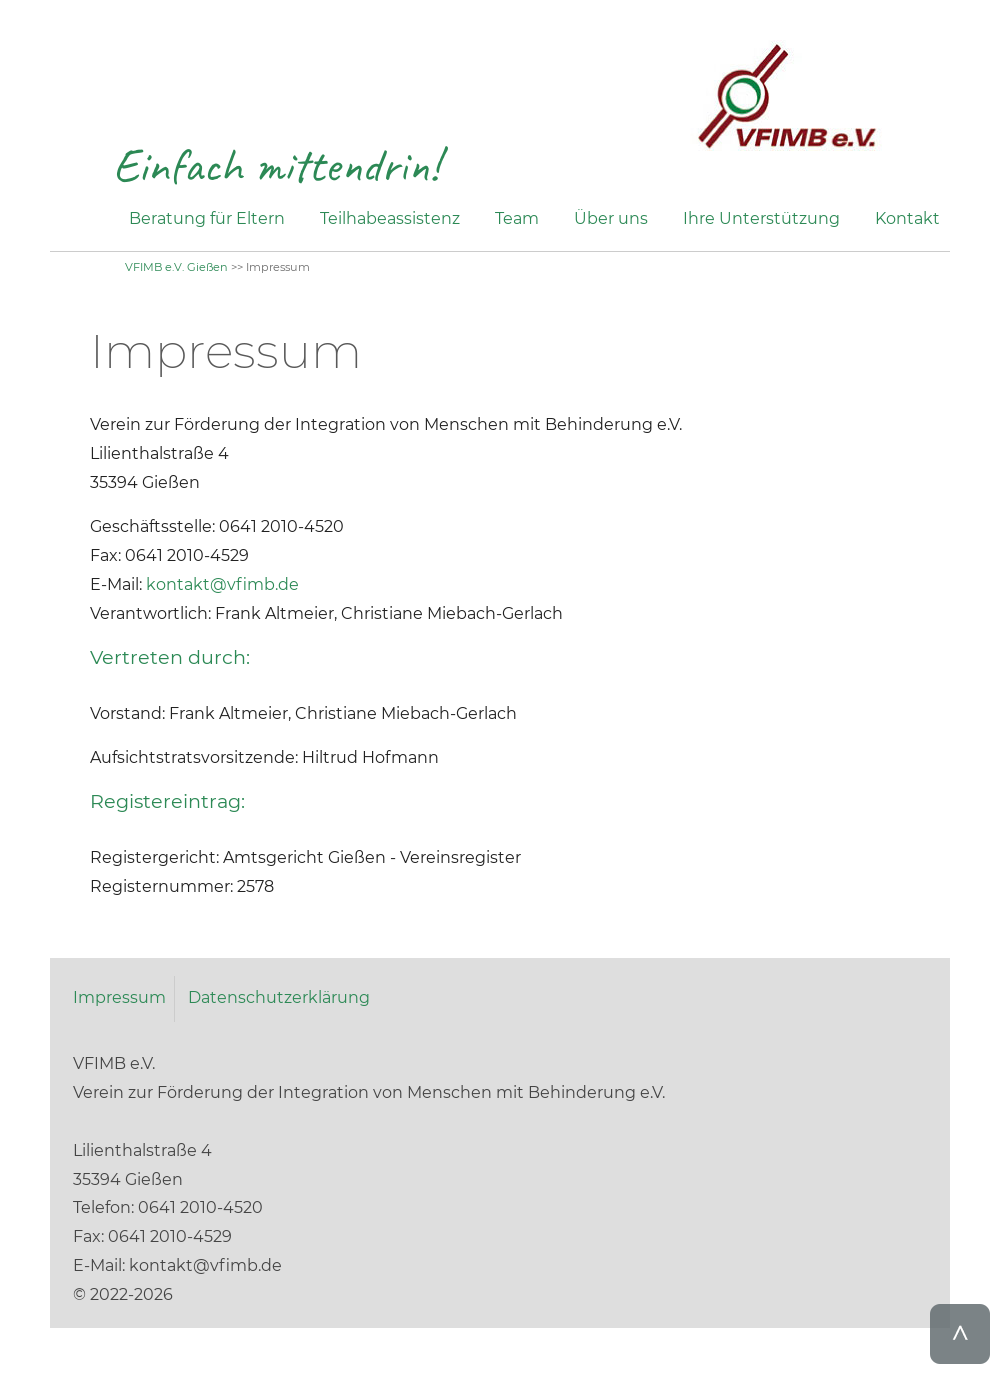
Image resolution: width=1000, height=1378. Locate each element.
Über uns (611, 218)
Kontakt (907, 218)
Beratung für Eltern (207, 218)
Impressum (119, 997)
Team (517, 218)
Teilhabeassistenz (390, 218)
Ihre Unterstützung (761, 218)
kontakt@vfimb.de (222, 584)
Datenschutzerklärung (279, 997)
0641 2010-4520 (200, 1207)
